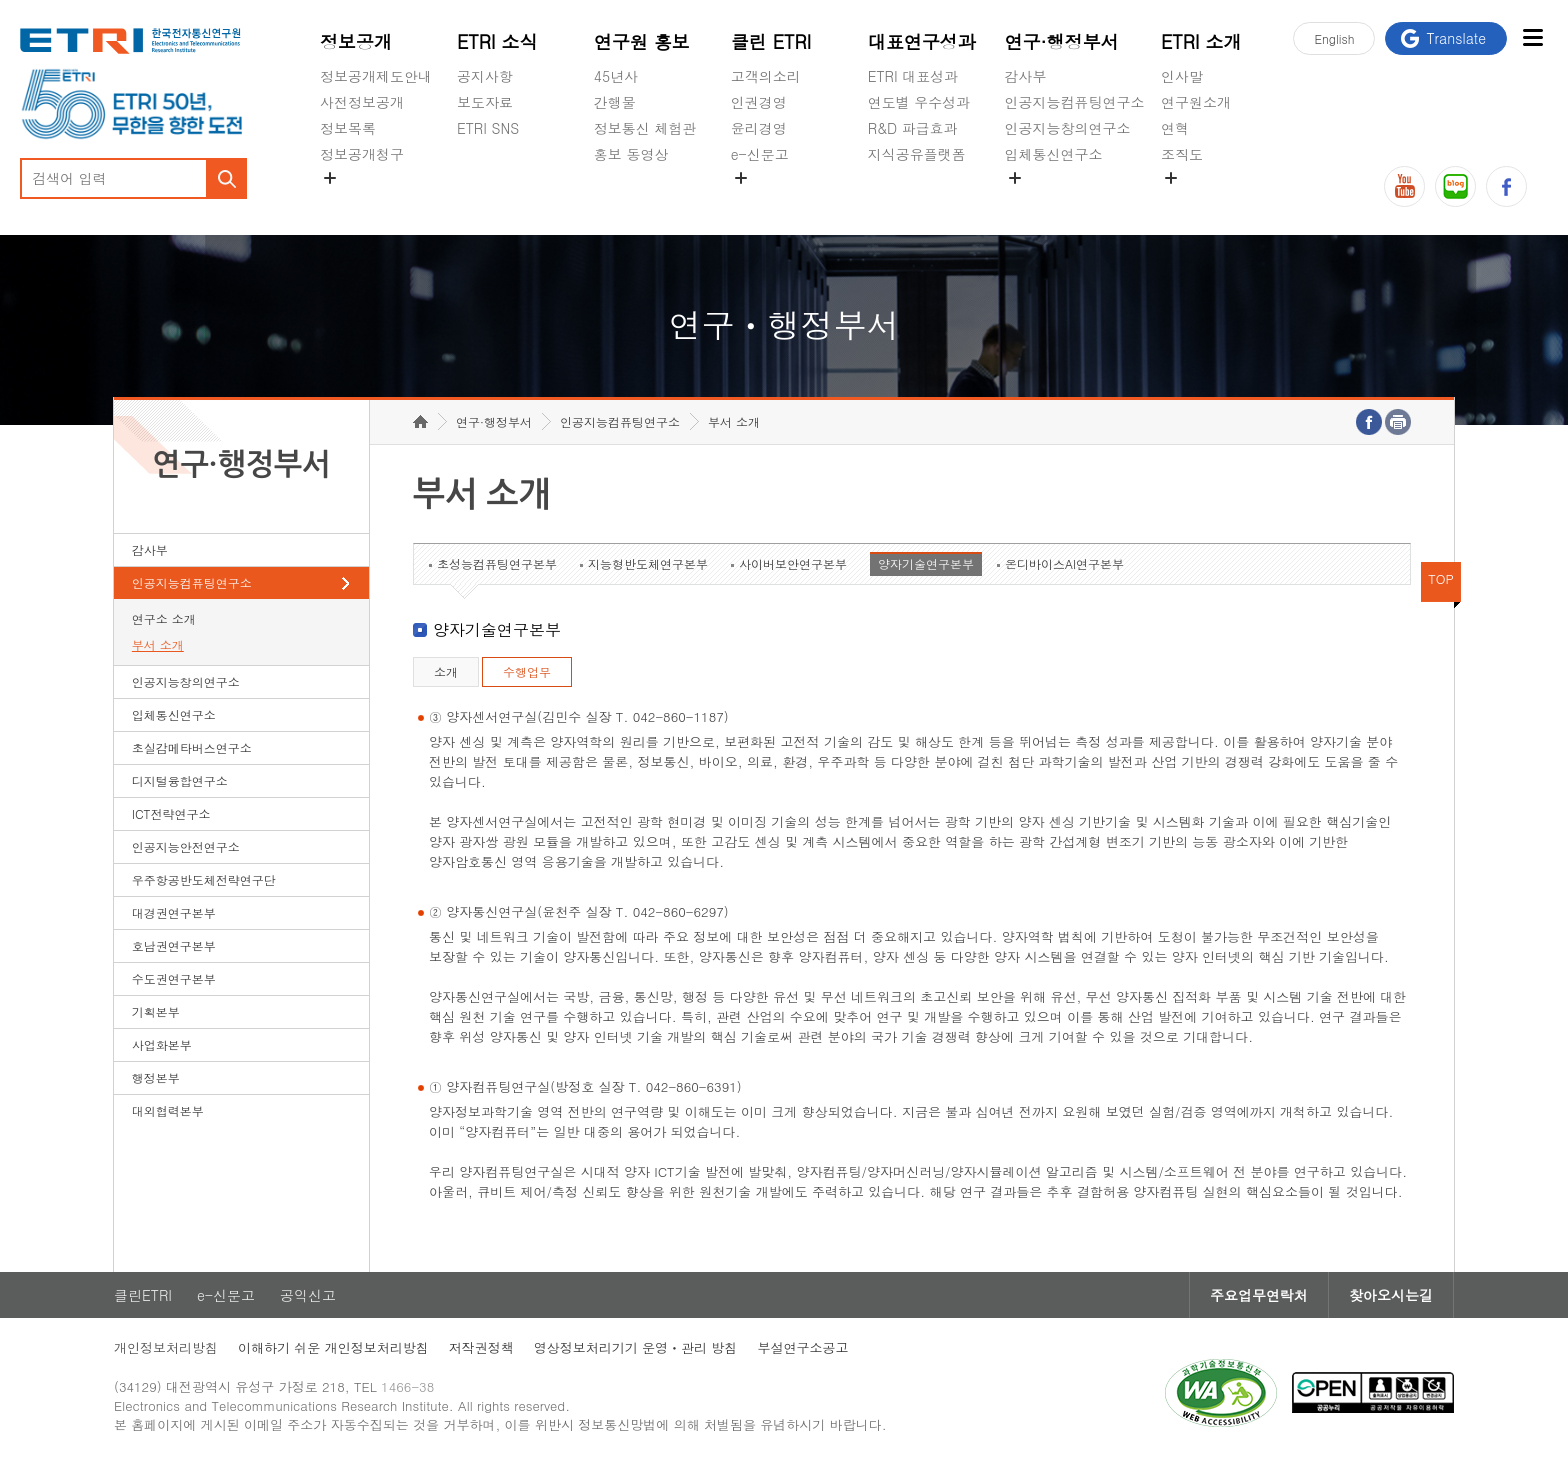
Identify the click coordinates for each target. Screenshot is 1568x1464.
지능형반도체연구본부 (648, 563)
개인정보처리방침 (166, 1347)
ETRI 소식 (497, 41)
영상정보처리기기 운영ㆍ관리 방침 (636, 1347)
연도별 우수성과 (919, 102)
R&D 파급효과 (913, 128)
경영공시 (348, 201)
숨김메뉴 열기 (330, 178)
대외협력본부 (168, 1110)
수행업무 (527, 671)
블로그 (1455, 186)
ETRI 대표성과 (913, 76)
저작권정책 (481, 1347)
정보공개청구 (362, 154)
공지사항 (485, 76)
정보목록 (348, 128)
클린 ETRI (771, 41)
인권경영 (759, 102)
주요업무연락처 (1259, 1295)
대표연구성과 (922, 41)
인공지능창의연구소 (1068, 128)
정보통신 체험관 (645, 128)
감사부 (1026, 76)
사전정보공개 (362, 102)
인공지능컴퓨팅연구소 (1075, 102)
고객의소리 (766, 76)
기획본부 (156, 1011)
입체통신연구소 (1054, 154)
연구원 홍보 (642, 41)
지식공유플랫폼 (917, 154)
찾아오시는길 (1391, 1295)
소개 (446, 671)
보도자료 (485, 102)
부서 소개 (158, 644)
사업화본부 (162, 1044)
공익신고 (759, 201)
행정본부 (156, 1077)
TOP (1441, 578)
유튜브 (1404, 186)
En (1334, 38)
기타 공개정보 (1205, 201)
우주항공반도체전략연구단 (204, 879)
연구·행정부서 (1062, 41)
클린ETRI (143, 1295)
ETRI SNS (488, 128)
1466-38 (407, 1386)
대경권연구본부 (174, 912)
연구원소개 (1196, 102)
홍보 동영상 (631, 154)
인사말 (1182, 76)
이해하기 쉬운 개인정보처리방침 (333, 1347)
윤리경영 (759, 128)
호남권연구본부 (174, 945)
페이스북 (1506, 186)
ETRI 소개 (1201, 41)
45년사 (616, 76)
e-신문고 (760, 154)
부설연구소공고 (802, 1347)
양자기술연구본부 (926, 563)
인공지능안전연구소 (186, 846)
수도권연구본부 (174, 978)
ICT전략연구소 (171, 813)
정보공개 (356, 41)
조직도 (1182, 154)
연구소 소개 (164, 618)
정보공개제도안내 (376, 76)
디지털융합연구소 (180, 780)
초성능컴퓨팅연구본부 (497, 563)
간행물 (615, 102)
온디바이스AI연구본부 (1064, 563)
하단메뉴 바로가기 (0, 0)
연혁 (1175, 128)
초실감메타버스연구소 (1075, 201)
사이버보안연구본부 (793, 563)
